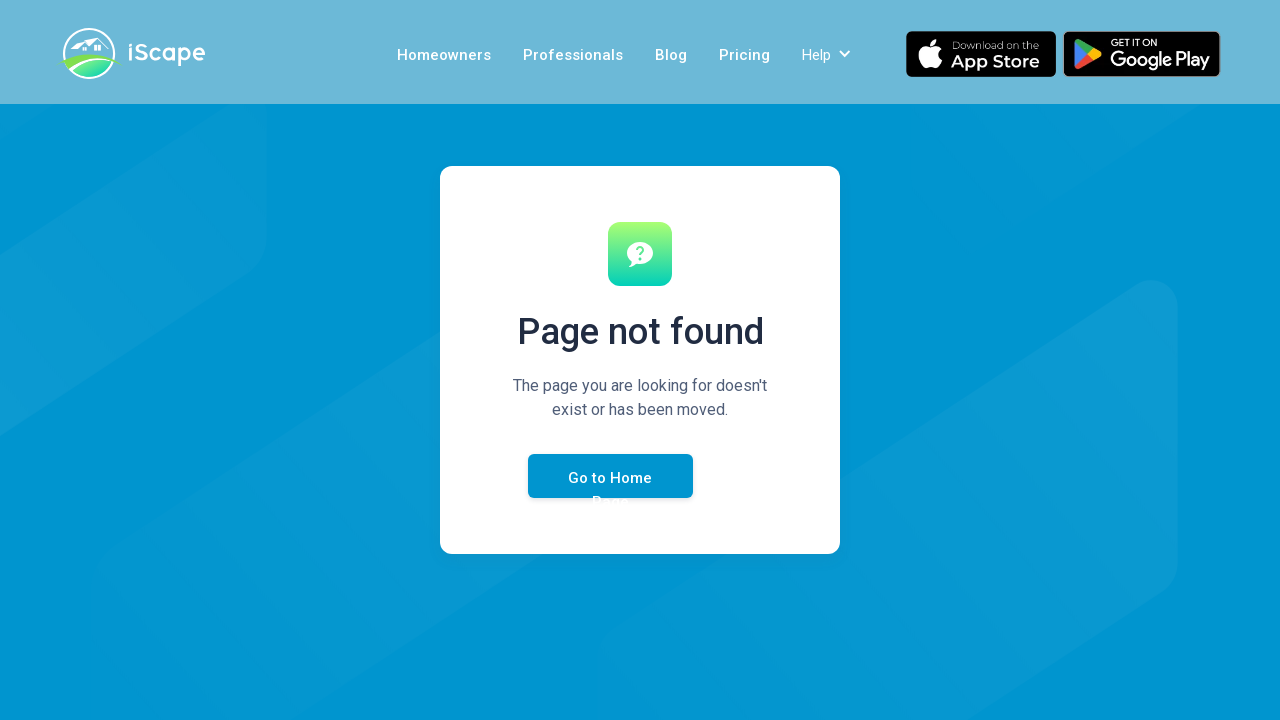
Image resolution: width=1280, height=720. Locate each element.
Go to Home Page (610, 483)
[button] (829, 54)
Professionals (573, 55)
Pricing (744, 55)
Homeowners (444, 55)
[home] (130, 54)
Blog (671, 55)
